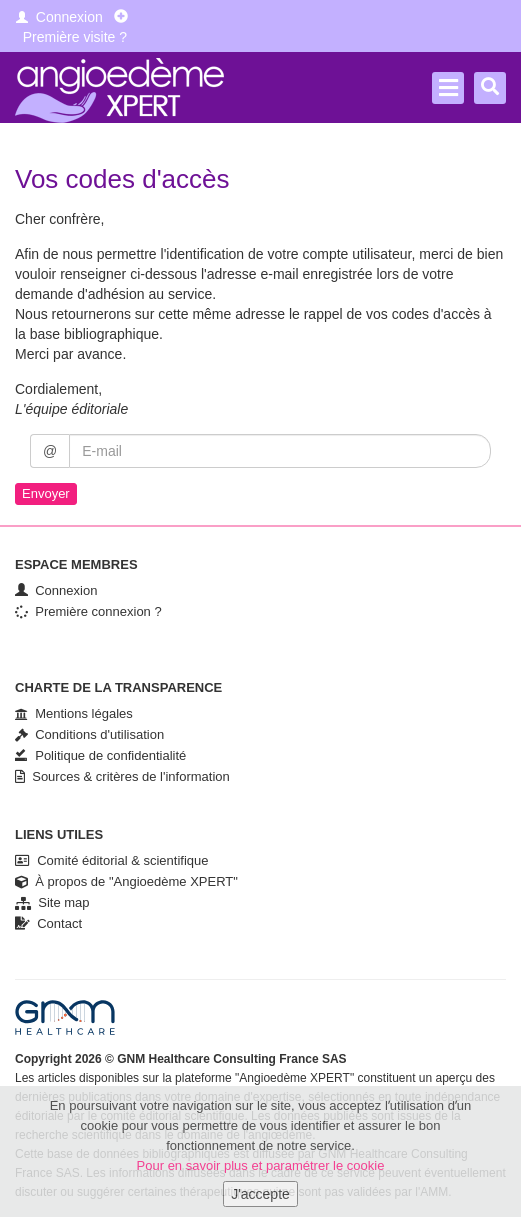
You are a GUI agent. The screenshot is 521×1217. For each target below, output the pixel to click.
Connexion (59, 17)
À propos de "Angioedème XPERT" (126, 881)
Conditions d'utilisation (89, 734)
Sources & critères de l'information (122, 776)
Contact (48, 923)
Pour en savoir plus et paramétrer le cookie (261, 1165)
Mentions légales (74, 713)
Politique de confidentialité (100, 755)
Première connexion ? (88, 611)
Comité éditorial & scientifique (111, 860)
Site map (52, 902)
